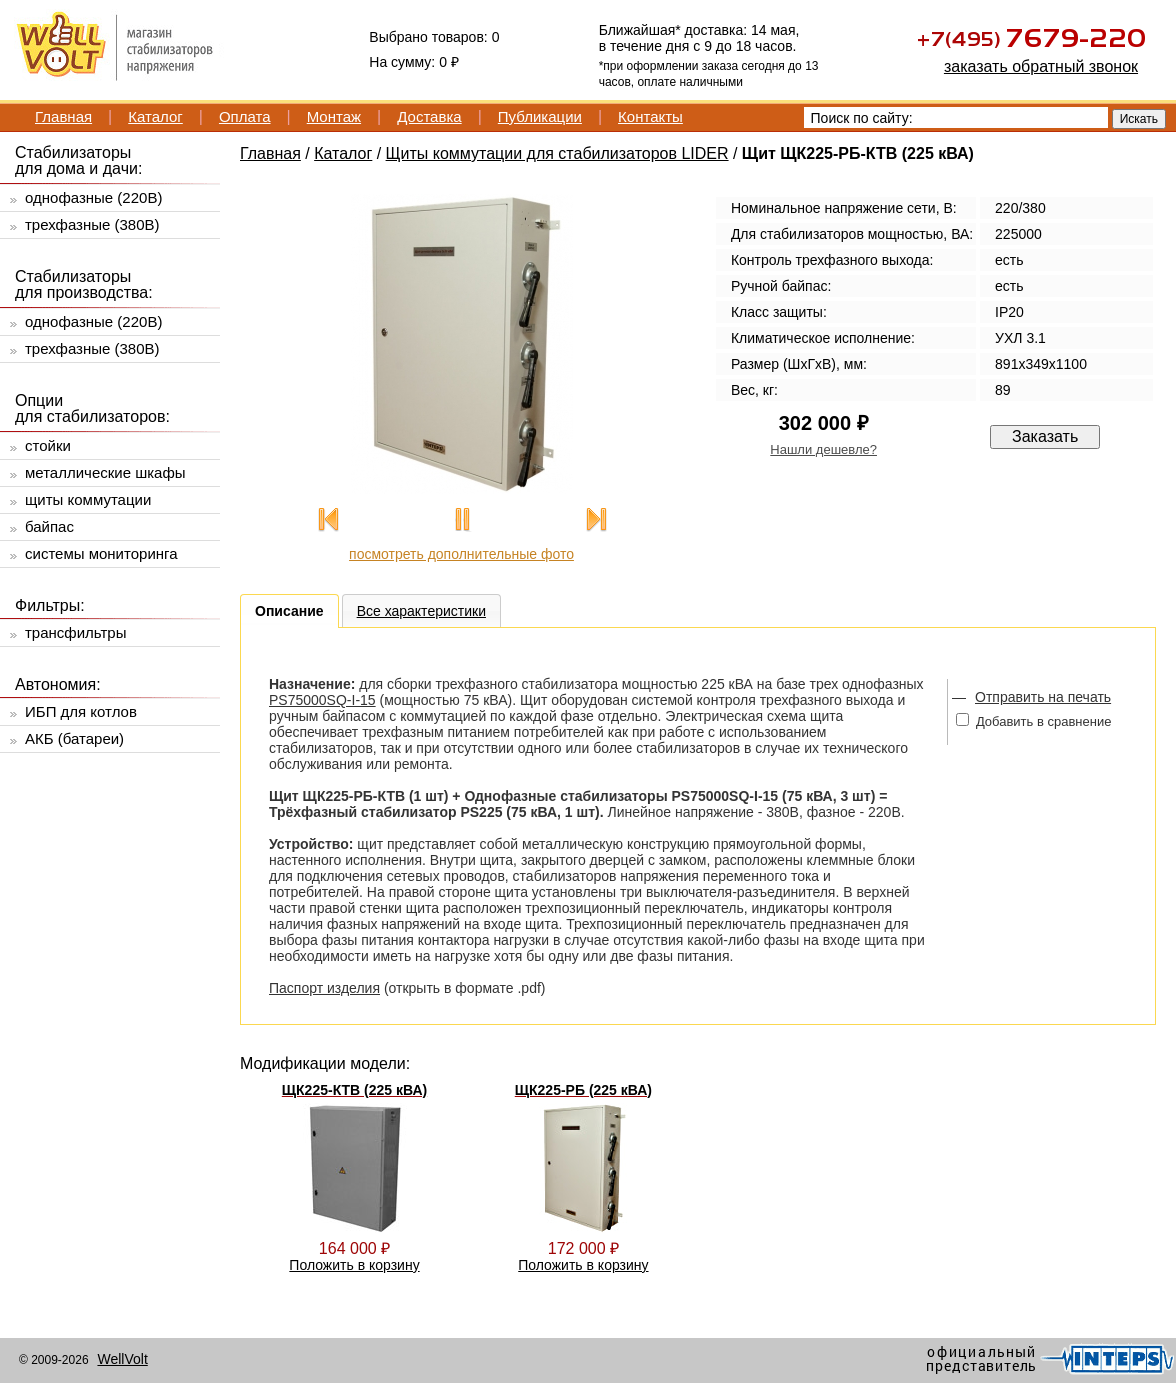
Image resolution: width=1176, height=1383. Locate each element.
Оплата (245, 116)
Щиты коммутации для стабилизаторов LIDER (557, 153)
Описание (289, 611)
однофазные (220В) (93, 197)
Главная (63, 116)
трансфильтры (75, 632)
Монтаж (334, 116)
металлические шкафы (105, 472)
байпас (49, 526)
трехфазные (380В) (92, 224)
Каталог (155, 116)
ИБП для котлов (81, 711)
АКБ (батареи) (74, 738)
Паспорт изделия (324, 988)
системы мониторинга (101, 553)
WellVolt (122, 1359)
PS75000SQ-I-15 (322, 700)
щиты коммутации (88, 499)
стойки (48, 445)
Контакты (650, 116)
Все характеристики (421, 611)
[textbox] (956, 117)
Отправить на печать (1043, 697)
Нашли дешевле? (823, 449)
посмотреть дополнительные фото (461, 554)
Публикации (540, 116)
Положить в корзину (354, 1265)
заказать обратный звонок (1041, 66)
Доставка (429, 116)
